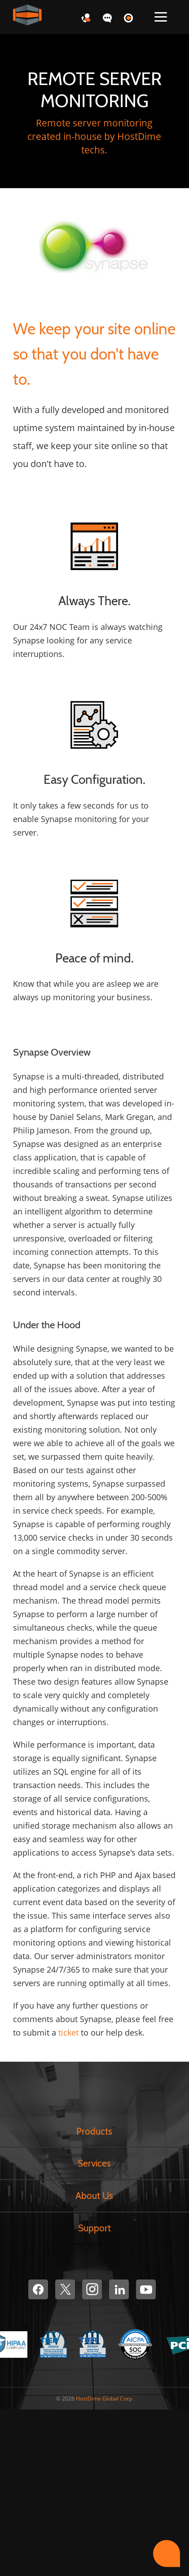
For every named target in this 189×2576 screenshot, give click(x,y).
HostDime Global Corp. (104, 2398)
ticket (68, 2032)
